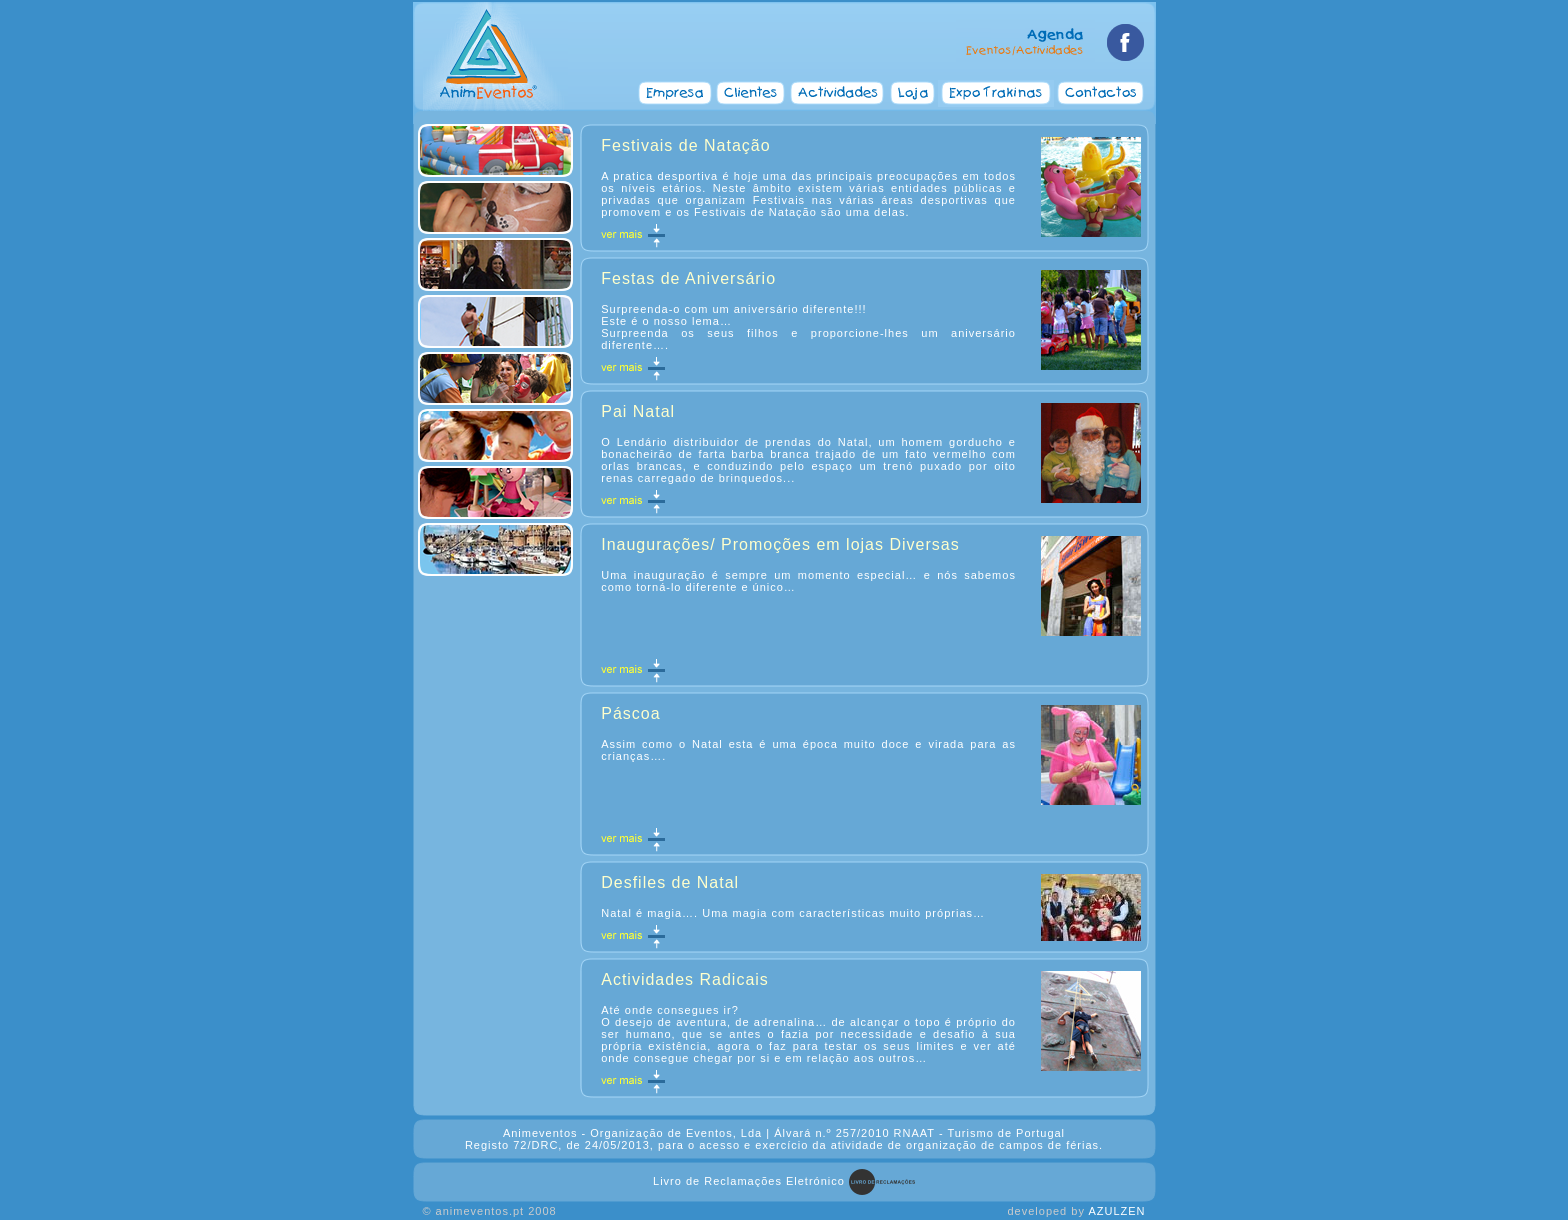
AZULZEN (1116, 1211)
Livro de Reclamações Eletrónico (749, 1181)
